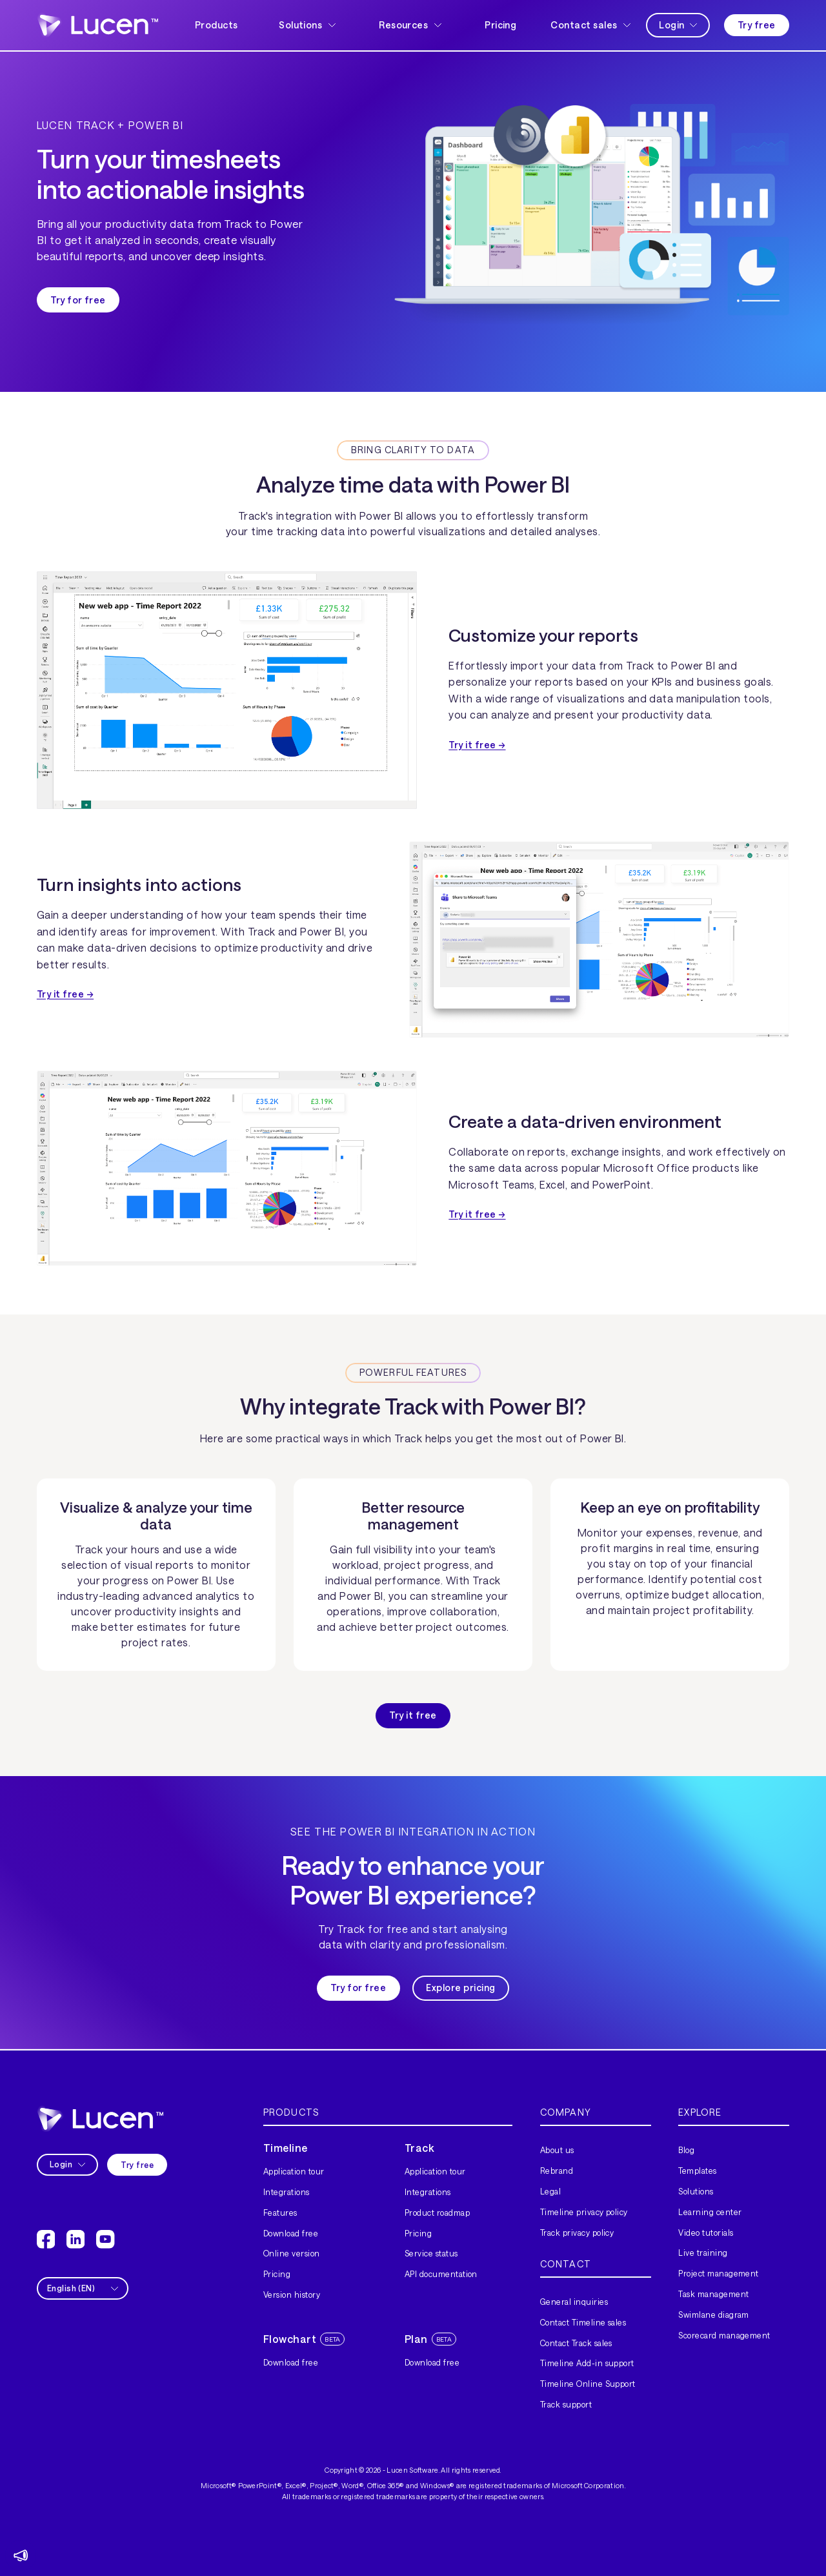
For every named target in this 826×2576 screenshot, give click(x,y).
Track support (566, 2404)
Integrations (286, 2191)
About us (557, 2149)
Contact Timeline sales (583, 2322)
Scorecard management (724, 2335)
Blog (686, 2149)
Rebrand (556, 2170)
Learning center (709, 2211)
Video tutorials (705, 2232)
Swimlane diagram (713, 2314)
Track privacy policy (577, 2232)
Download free (290, 2233)
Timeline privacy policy (584, 2211)
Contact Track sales (576, 2342)
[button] (308, 25)
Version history (291, 2294)
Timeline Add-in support (587, 2362)
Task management (713, 2293)
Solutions (695, 2191)
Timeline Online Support (588, 2383)
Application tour (294, 2171)
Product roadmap (437, 2212)
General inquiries (574, 2301)
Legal (550, 2191)
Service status (431, 2253)
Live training (702, 2252)
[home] (97, 25)
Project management (718, 2273)
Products (216, 24)
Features (280, 2212)
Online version (291, 2253)
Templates (697, 2170)
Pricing (500, 24)
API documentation (441, 2273)
